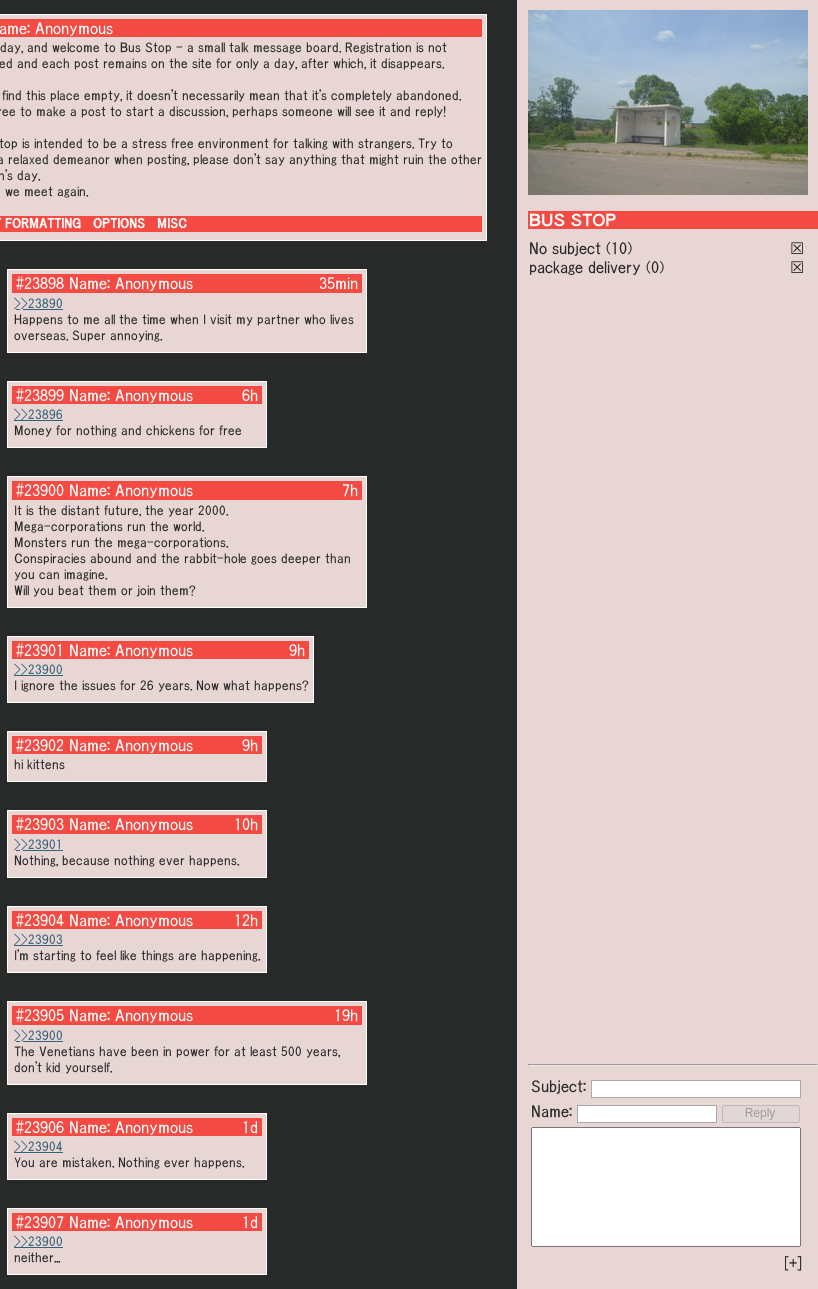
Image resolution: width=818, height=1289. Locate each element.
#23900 (40, 490)
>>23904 (38, 1146)
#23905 (40, 1015)
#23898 (40, 283)
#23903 (40, 824)
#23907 (40, 1222)
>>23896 (38, 414)
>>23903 (38, 939)
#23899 (40, 395)
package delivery (585, 267)
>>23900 (38, 669)
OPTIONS (119, 223)
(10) (619, 248)
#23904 (40, 920)
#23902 (40, 745)
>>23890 (38, 303)
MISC (172, 223)
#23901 (40, 650)
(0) (655, 267)
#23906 (40, 1127)
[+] (793, 1263)
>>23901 (38, 844)
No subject (567, 248)
